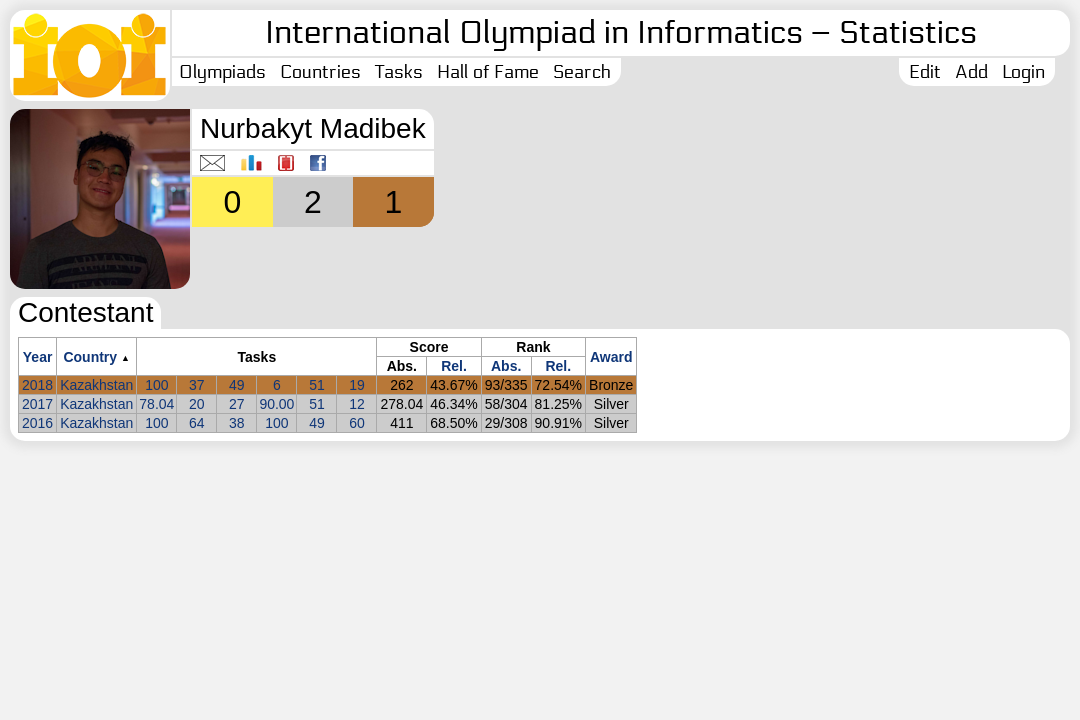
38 (237, 423)
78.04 (156, 404)
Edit (925, 72)
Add (971, 72)
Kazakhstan (96, 385)
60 (357, 423)
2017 (37, 404)
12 (357, 404)
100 (156, 385)
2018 (37, 385)
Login (1023, 72)
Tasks (399, 72)
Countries (320, 72)
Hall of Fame (488, 72)
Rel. (454, 366)
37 (197, 385)
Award (611, 357)
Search (582, 72)
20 (197, 404)
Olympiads (222, 72)
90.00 (276, 404)
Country (90, 357)
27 (237, 404)
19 (357, 385)
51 (317, 385)
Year (38, 357)
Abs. (506, 366)
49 (237, 385)
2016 (37, 423)
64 (197, 423)
